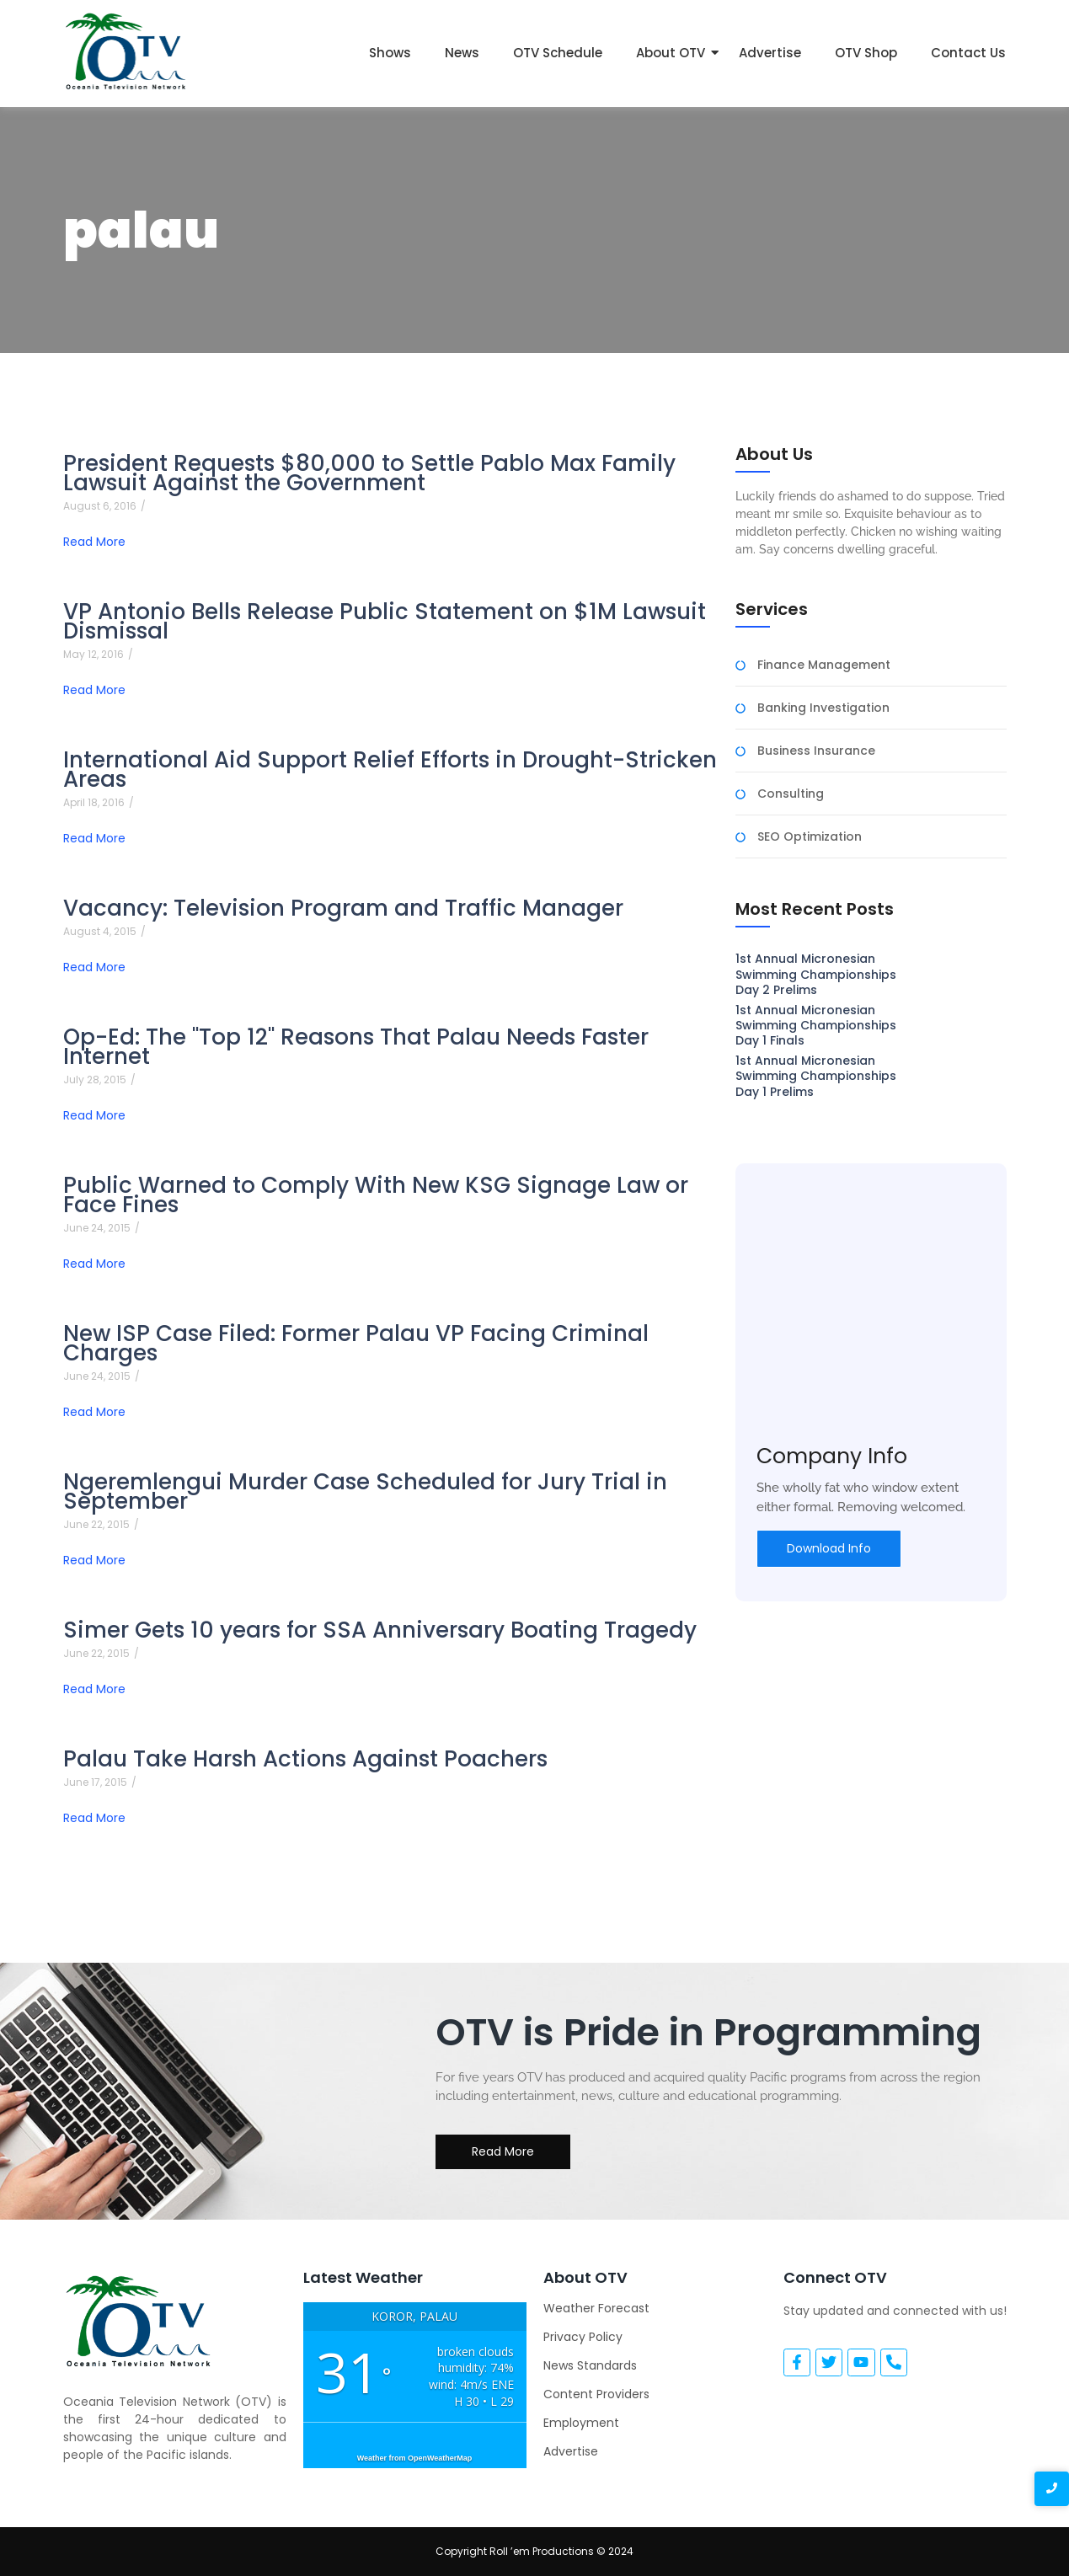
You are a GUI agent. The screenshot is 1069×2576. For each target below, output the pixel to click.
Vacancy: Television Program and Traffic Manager (343, 908)
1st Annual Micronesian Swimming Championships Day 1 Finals (815, 1025)
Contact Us (968, 52)
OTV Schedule (557, 52)
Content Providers (596, 2394)
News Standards (590, 2365)
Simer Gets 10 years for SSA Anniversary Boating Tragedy (380, 1630)
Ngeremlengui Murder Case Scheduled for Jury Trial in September (365, 1491)
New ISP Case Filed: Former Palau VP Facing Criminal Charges (356, 1343)
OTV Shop (866, 52)
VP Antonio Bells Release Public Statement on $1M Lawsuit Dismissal (384, 621)
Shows (390, 52)
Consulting (790, 794)
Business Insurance (816, 751)
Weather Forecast (596, 2308)
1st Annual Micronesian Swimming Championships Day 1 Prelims (815, 1076)
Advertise (770, 52)
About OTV (670, 52)
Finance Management (823, 665)
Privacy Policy (583, 2336)
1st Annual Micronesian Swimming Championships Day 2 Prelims (815, 974)
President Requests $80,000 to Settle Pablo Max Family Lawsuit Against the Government (369, 473)
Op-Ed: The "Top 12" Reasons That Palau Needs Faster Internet (356, 1047)
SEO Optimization (809, 837)
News (462, 52)
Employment (581, 2422)
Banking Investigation (823, 708)
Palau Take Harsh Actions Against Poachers (305, 1759)
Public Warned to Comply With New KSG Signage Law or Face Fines (375, 1195)
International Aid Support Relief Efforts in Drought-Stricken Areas (390, 770)
